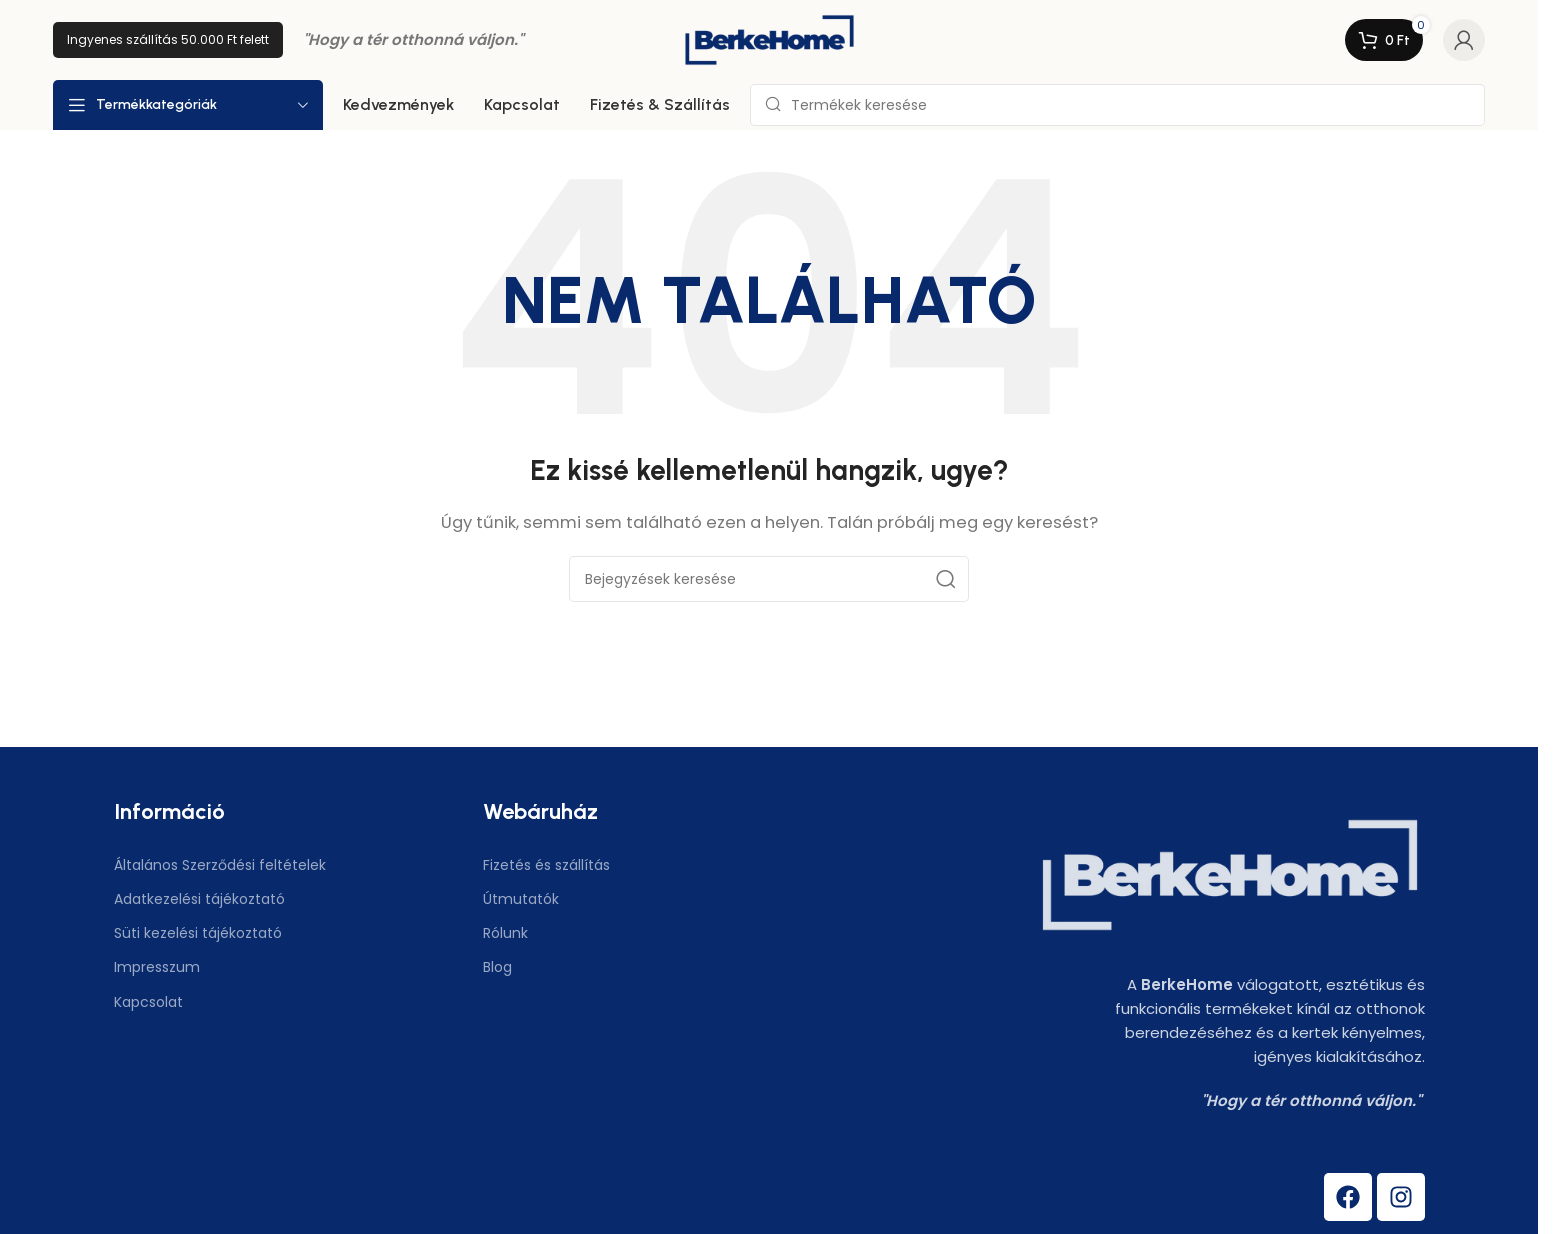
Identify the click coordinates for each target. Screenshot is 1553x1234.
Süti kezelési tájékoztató (198, 933)
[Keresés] (1117, 105)
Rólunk (505, 933)
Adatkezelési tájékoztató (199, 899)
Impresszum (157, 967)
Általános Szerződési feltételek (220, 865)
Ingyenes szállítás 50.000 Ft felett (168, 39)
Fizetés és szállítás (546, 865)
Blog (497, 967)
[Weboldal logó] (769, 38)
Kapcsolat (148, 1002)
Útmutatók (521, 899)
